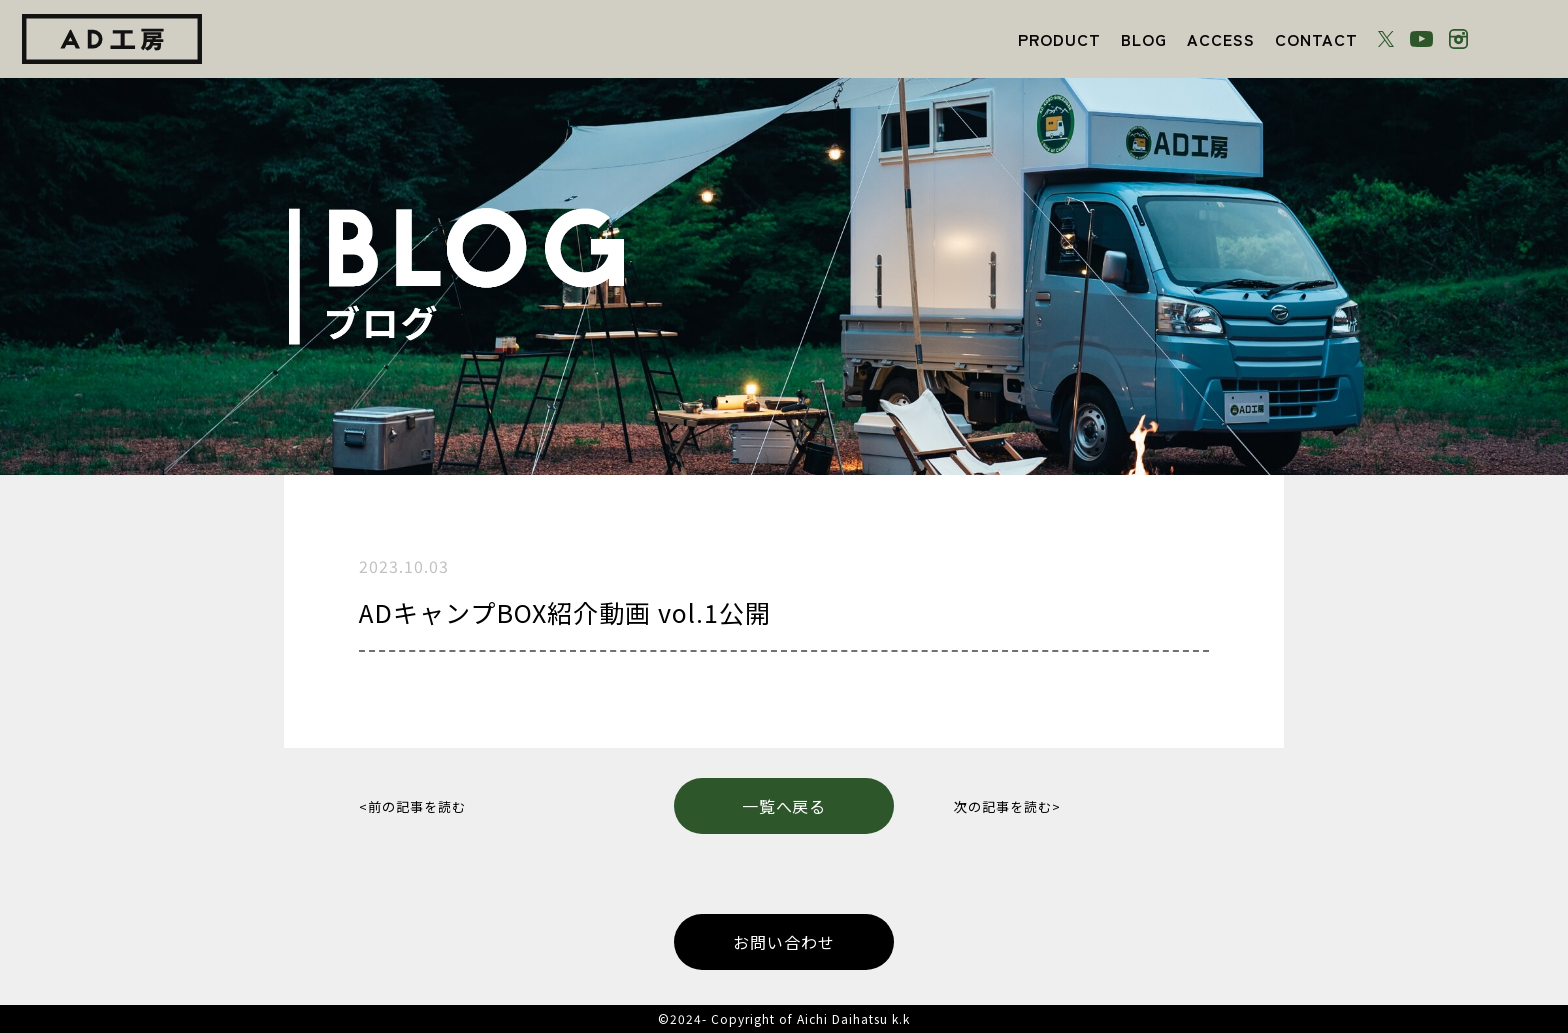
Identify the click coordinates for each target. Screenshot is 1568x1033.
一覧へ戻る (784, 806)
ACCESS (1221, 39)
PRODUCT (1059, 39)
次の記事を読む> (1007, 806)
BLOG (1144, 39)
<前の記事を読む (412, 806)
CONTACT (1316, 39)
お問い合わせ (784, 942)
